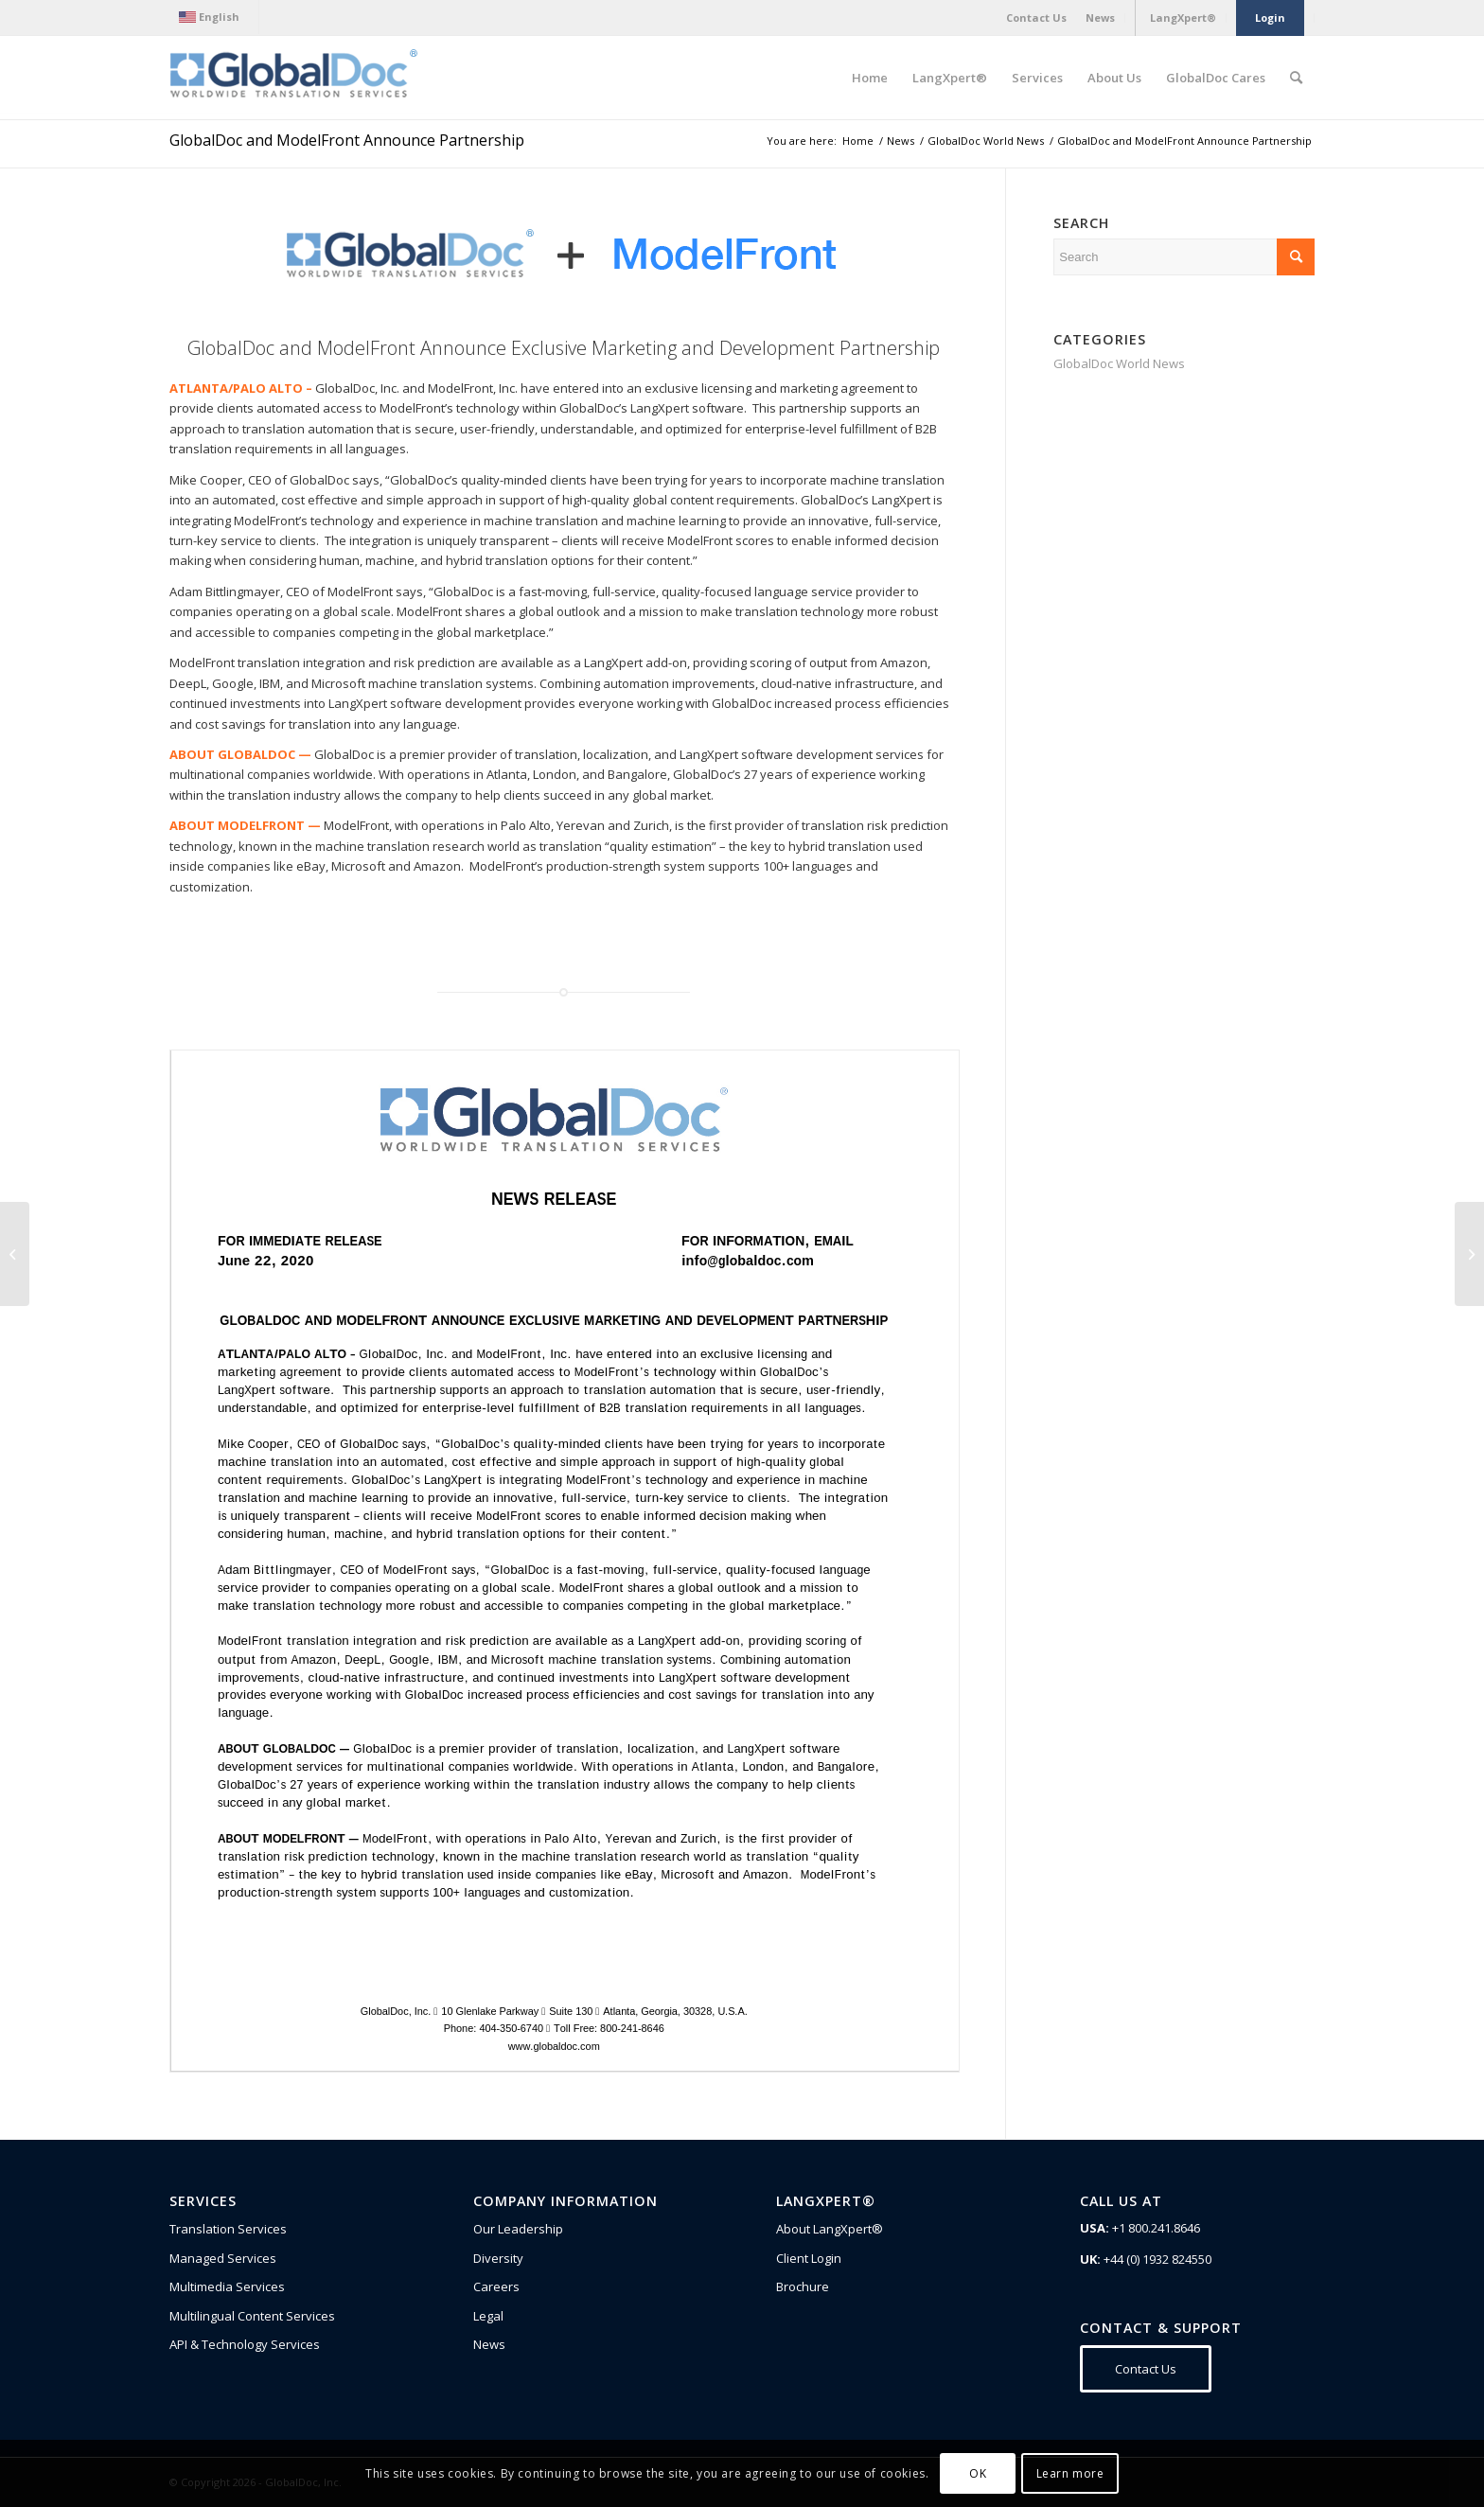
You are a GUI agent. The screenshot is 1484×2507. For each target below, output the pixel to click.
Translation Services (228, 2228)
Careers (496, 2286)
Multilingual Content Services (252, 2315)
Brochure (802, 2286)
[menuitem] (214, 17)
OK (977, 2473)
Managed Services (222, 2258)
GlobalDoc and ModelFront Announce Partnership (346, 140)
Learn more (1070, 2473)
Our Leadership (518, 2228)
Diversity (498, 2258)
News (489, 2344)
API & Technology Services (244, 2344)
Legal (488, 2315)
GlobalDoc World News (1119, 363)
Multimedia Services (227, 2286)
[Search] (1296, 77)
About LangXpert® (829, 2228)
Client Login (808, 2258)
